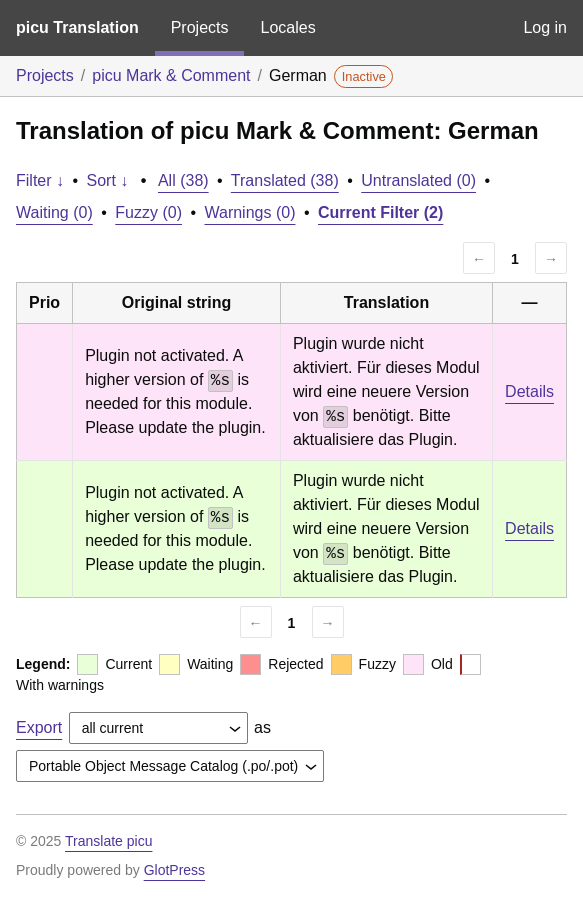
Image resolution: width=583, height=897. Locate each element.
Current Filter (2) (380, 212)
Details (529, 391)
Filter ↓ (40, 180)
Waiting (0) (54, 212)
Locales (287, 27)
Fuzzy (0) (148, 212)
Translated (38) (285, 180)
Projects (200, 27)
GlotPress (174, 870)
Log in (545, 27)
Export (39, 727)
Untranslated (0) (418, 180)
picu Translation (77, 27)
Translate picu (108, 841)
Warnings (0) (249, 212)
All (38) (183, 180)
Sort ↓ (108, 180)
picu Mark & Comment (171, 75)
